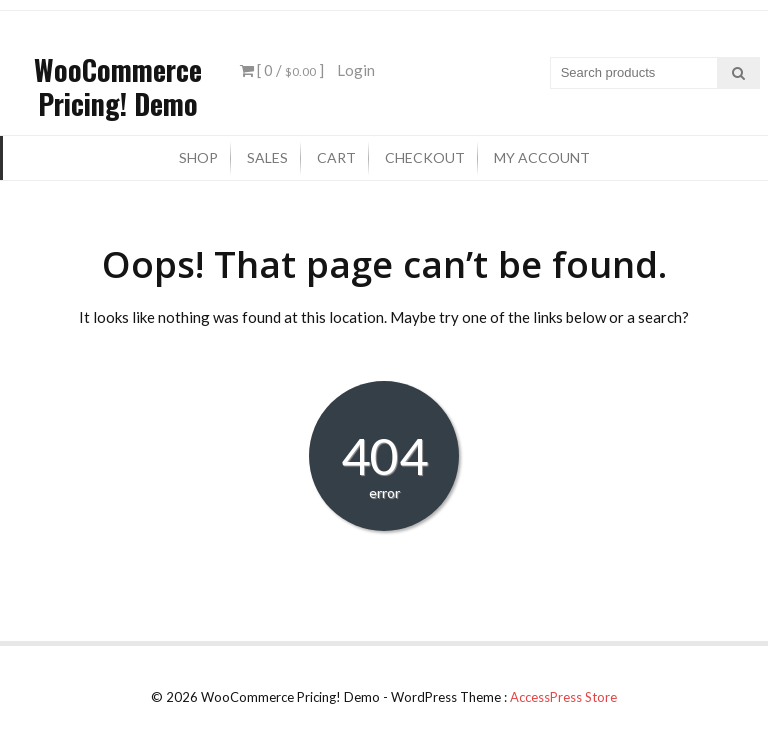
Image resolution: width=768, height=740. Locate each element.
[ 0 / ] (282, 70)
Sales (267, 157)
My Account (542, 157)
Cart (336, 157)
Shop (198, 157)
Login (356, 70)
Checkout (425, 157)
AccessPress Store (563, 697)
